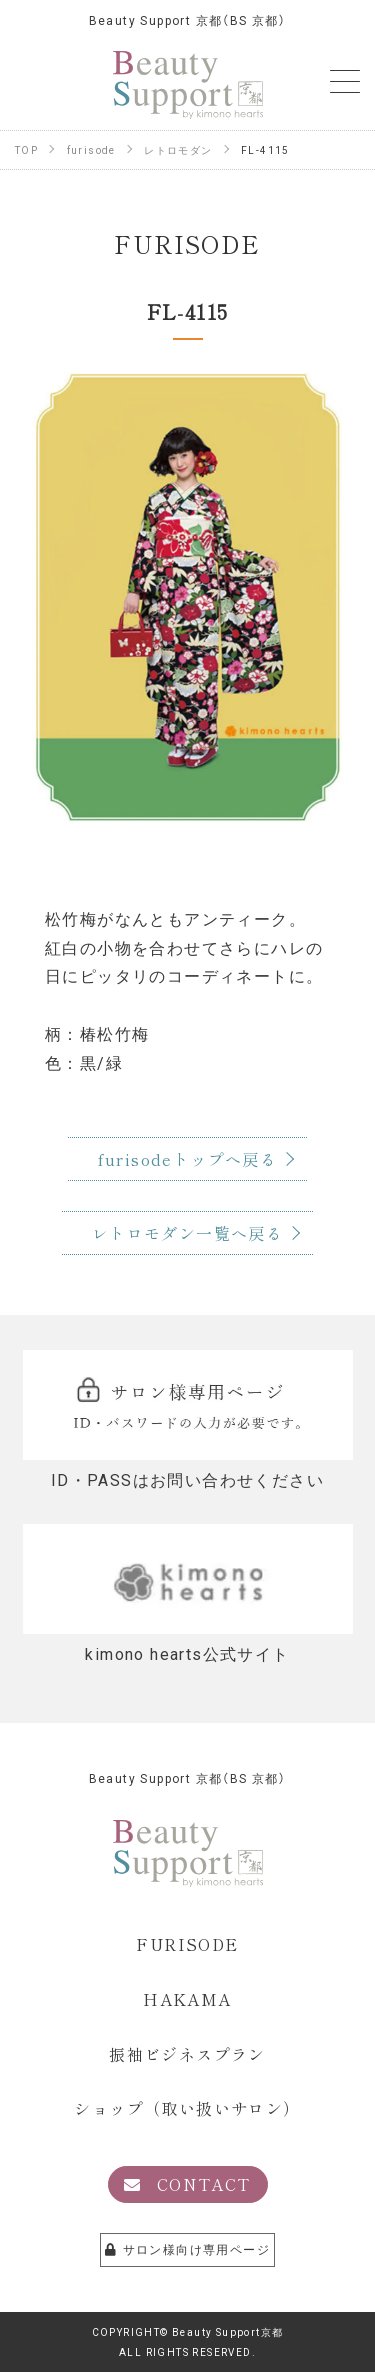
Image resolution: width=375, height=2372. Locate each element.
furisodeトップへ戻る (188, 1159)
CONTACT (187, 2184)
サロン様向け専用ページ (187, 2249)
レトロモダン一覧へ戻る (187, 1233)
